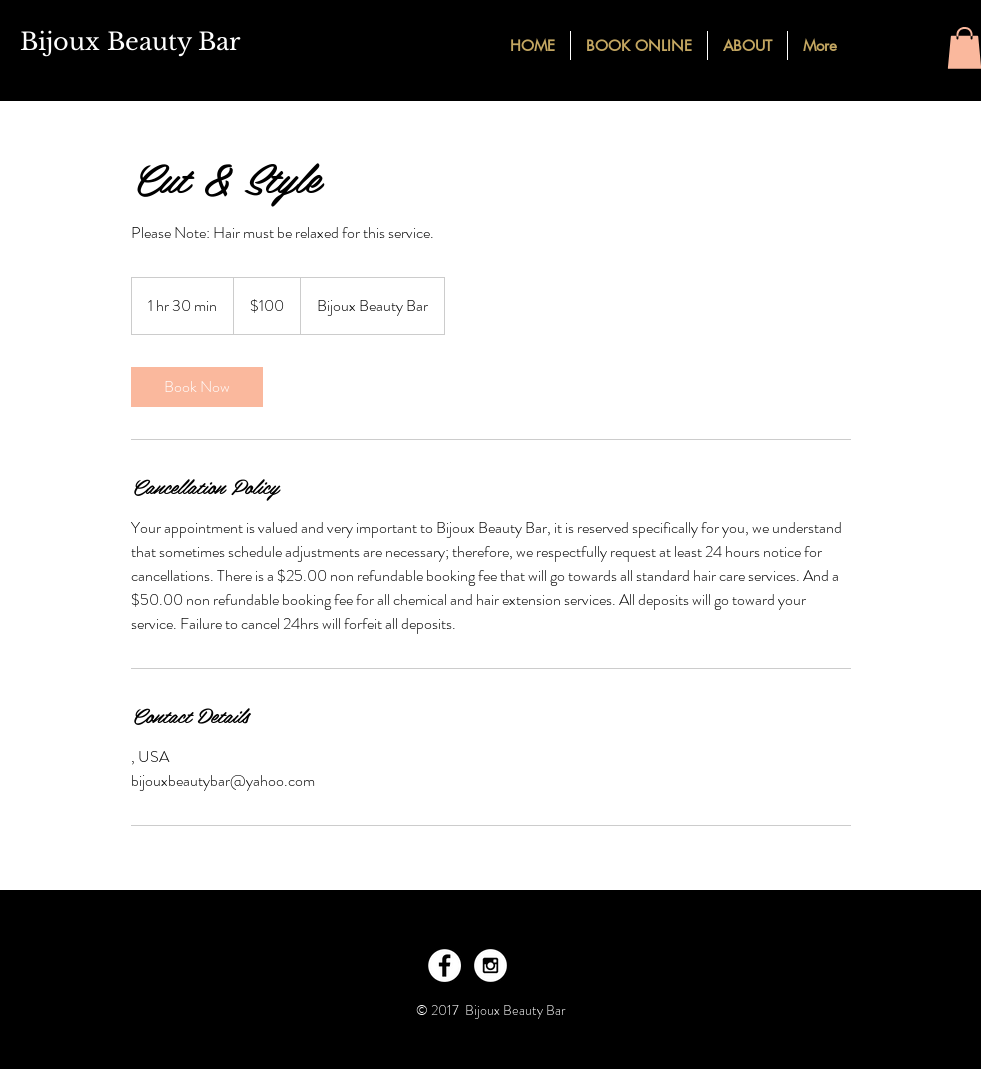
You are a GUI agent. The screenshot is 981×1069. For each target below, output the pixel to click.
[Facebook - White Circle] (444, 965)
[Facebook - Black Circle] (876, 44)
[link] (197, 387)
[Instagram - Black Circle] (912, 44)
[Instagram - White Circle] (490, 965)
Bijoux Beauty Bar (130, 41)
